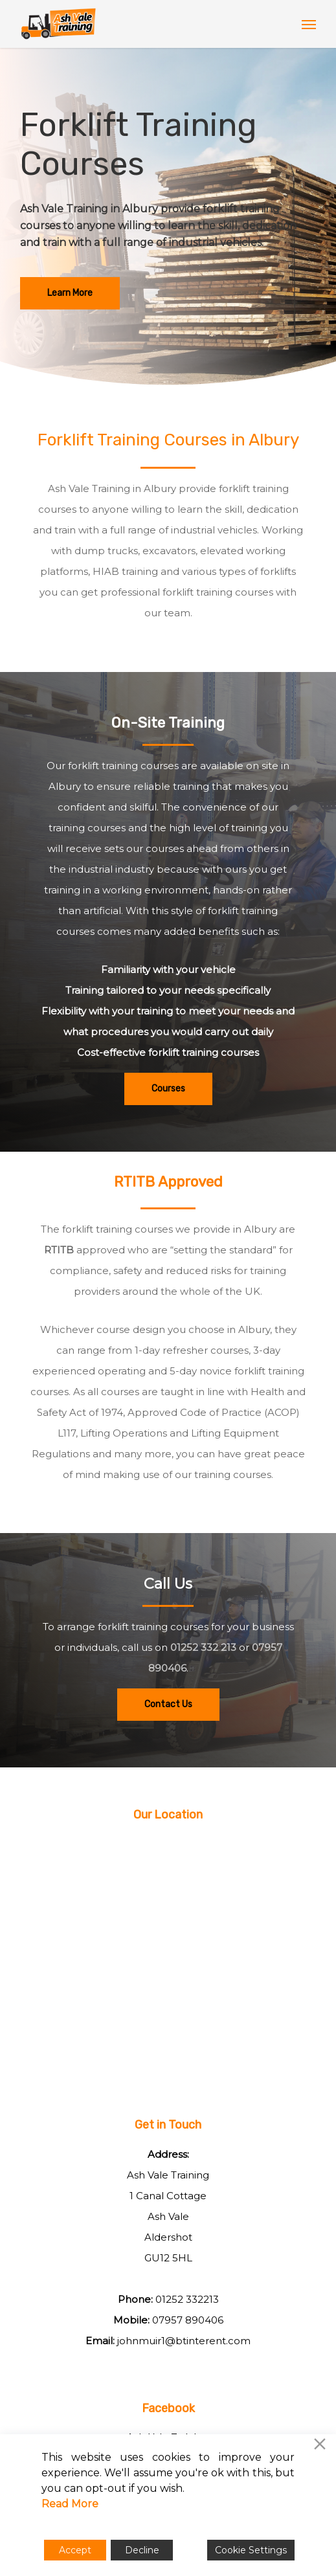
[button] (309, 23)
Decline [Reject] (142, 2550)
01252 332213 (187, 2299)
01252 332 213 (203, 1647)
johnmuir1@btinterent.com (184, 2341)
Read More (69, 2504)
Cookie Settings (251, 2550)
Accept (75, 2550)
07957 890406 (187, 2320)
